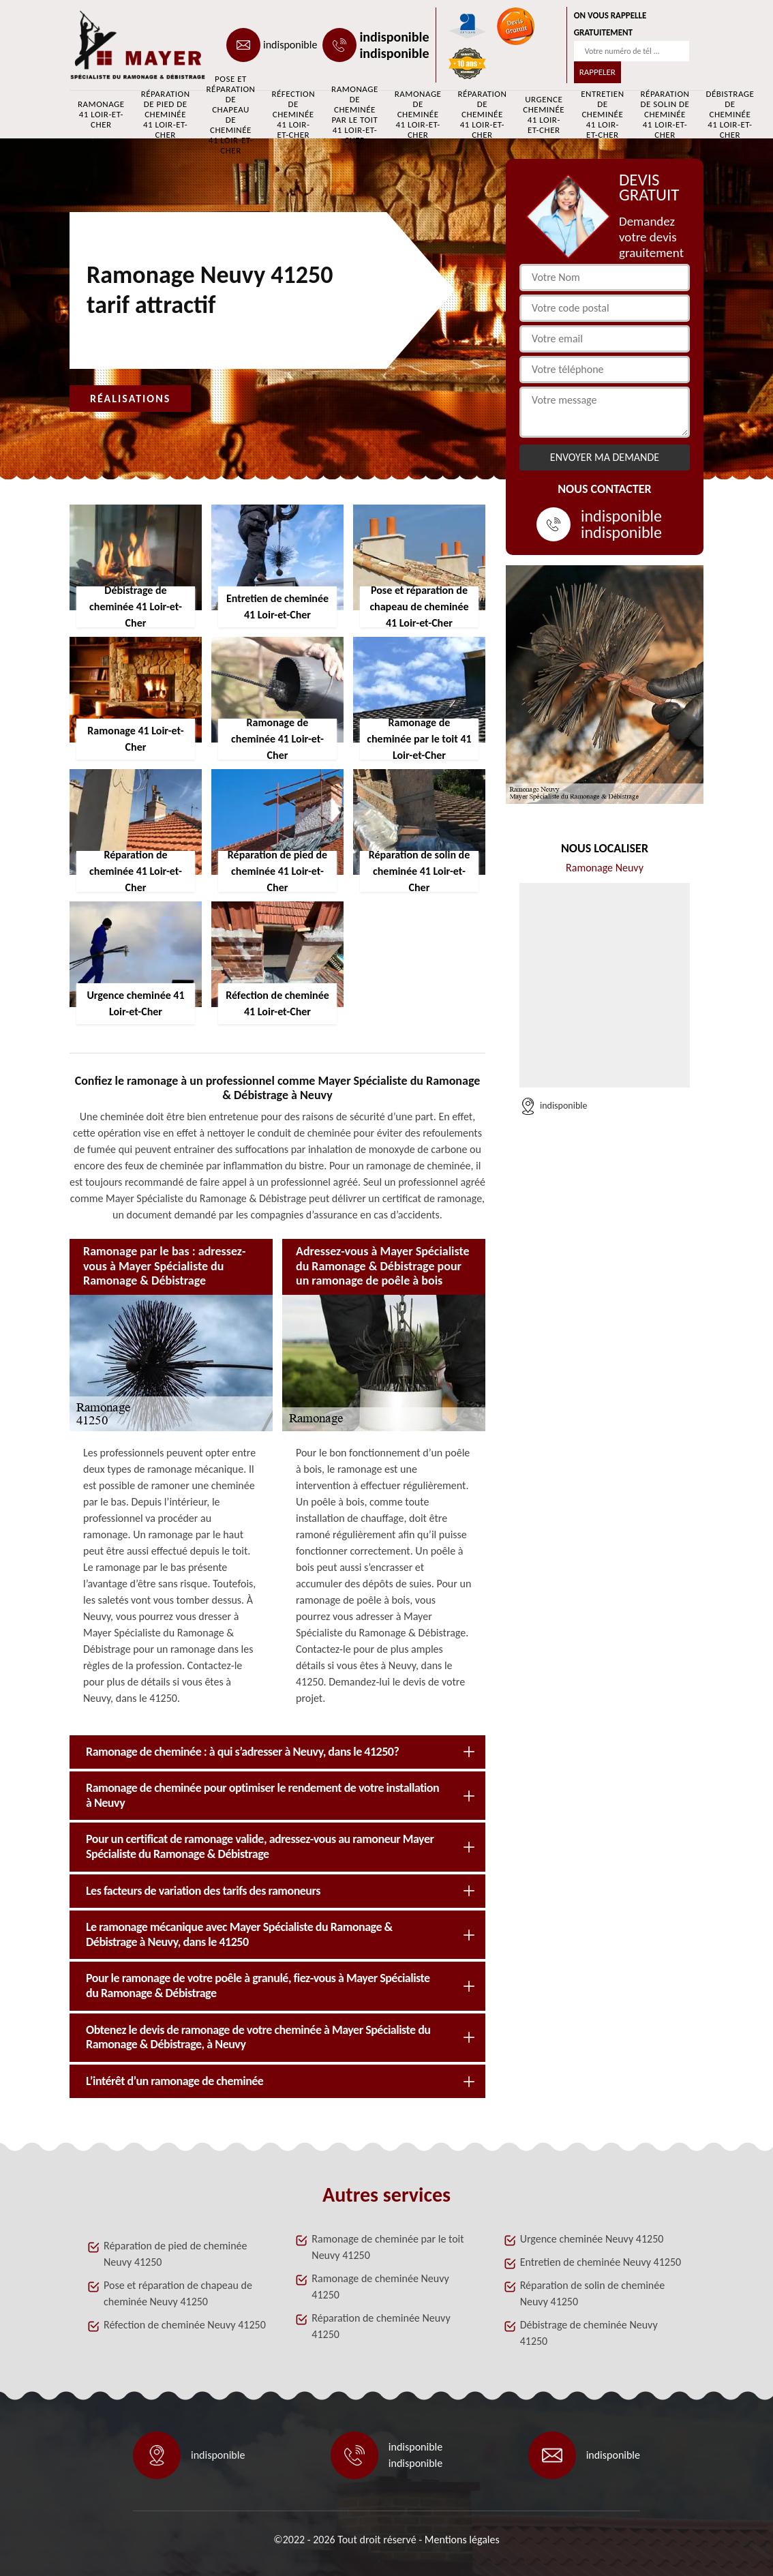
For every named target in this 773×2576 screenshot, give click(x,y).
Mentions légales (462, 2539)
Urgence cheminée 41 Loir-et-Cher (543, 115)
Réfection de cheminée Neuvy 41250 (185, 2324)
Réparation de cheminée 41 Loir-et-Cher (481, 115)
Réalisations (130, 398)
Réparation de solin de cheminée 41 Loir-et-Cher (665, 115)
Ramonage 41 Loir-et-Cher (101, 114)
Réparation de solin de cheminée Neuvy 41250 (592, 2293)
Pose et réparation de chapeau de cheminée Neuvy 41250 (178, 2293)
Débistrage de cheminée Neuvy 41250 (589, 2333)
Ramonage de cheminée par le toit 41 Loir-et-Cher (354, 115)
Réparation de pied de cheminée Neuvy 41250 (175, 2253)
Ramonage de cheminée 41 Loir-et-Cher (418, 115)
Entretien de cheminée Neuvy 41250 (601, 2262)
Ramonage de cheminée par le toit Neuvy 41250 (388, 2247)
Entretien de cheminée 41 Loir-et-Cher (602, 115)
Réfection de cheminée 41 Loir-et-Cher (293, 115)
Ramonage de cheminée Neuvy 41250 (380, 2286)
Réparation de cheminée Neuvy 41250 (381, 2326)
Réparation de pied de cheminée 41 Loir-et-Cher (165, 115)
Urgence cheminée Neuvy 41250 (592, 2238)
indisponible (290, 44)
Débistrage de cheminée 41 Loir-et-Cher (730, 115)
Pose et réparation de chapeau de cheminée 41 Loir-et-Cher (231, 115)
